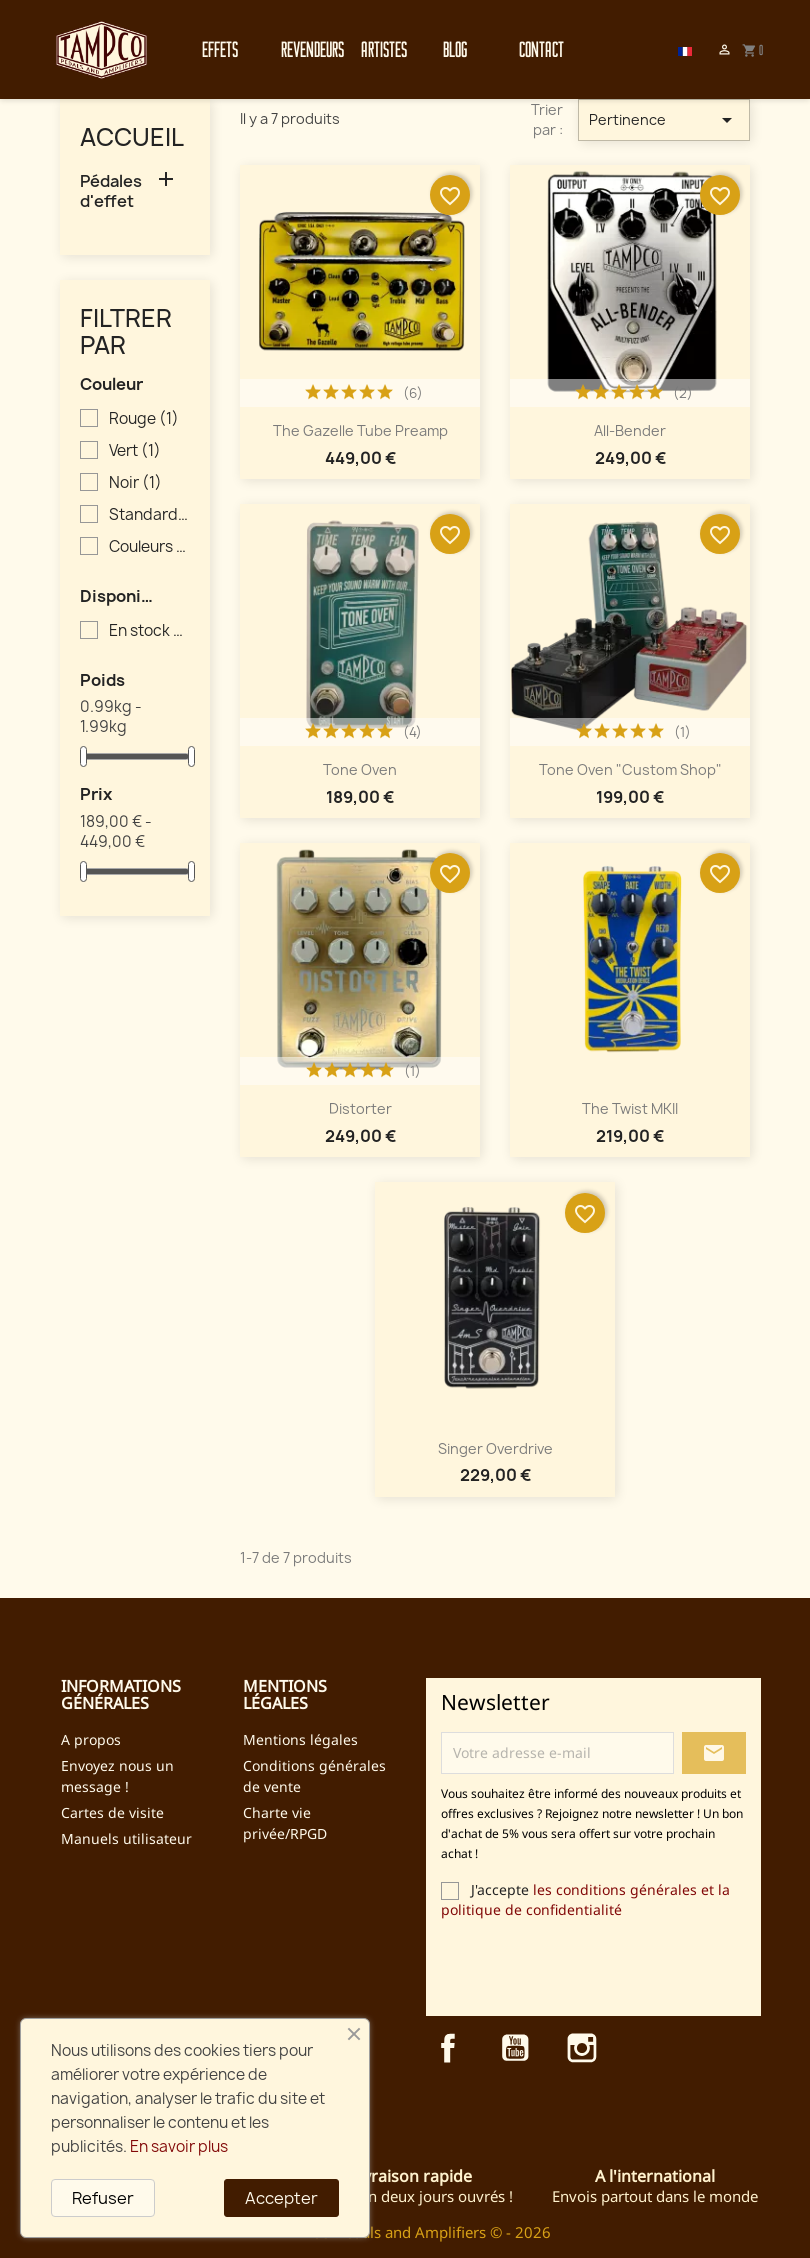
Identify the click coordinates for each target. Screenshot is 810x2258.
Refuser (103, 2198)
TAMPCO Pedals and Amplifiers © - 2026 (411, 2232)
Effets (220, 49)
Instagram (582, 2048)
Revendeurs (300, 49)
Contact (538, 49)
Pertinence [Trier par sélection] (664, 120)
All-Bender (630, 430)
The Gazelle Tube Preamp (360, 430)
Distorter (360, 1108)
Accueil (132, 137)
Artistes (380, 49)
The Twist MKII (630, 1108)
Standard (149, 515)
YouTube (515, 2048)
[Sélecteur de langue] (685, 50)
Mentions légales (300, 1739)
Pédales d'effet (111, 191)
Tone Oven (360, 769)
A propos (91, 1739)
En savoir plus (179, 2146)
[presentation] (608, 1967)
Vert (135, 451)
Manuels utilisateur (126, 1838)
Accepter (281, 2198)
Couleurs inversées (149, 547)
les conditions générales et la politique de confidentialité (585, 1899)
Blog (455, 49)
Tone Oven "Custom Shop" (630, 769)
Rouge (144, 419)
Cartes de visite (112, 1812)
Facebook (448, 2048)
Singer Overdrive (495, 1448)
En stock (149, 631)
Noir (135, 483)
